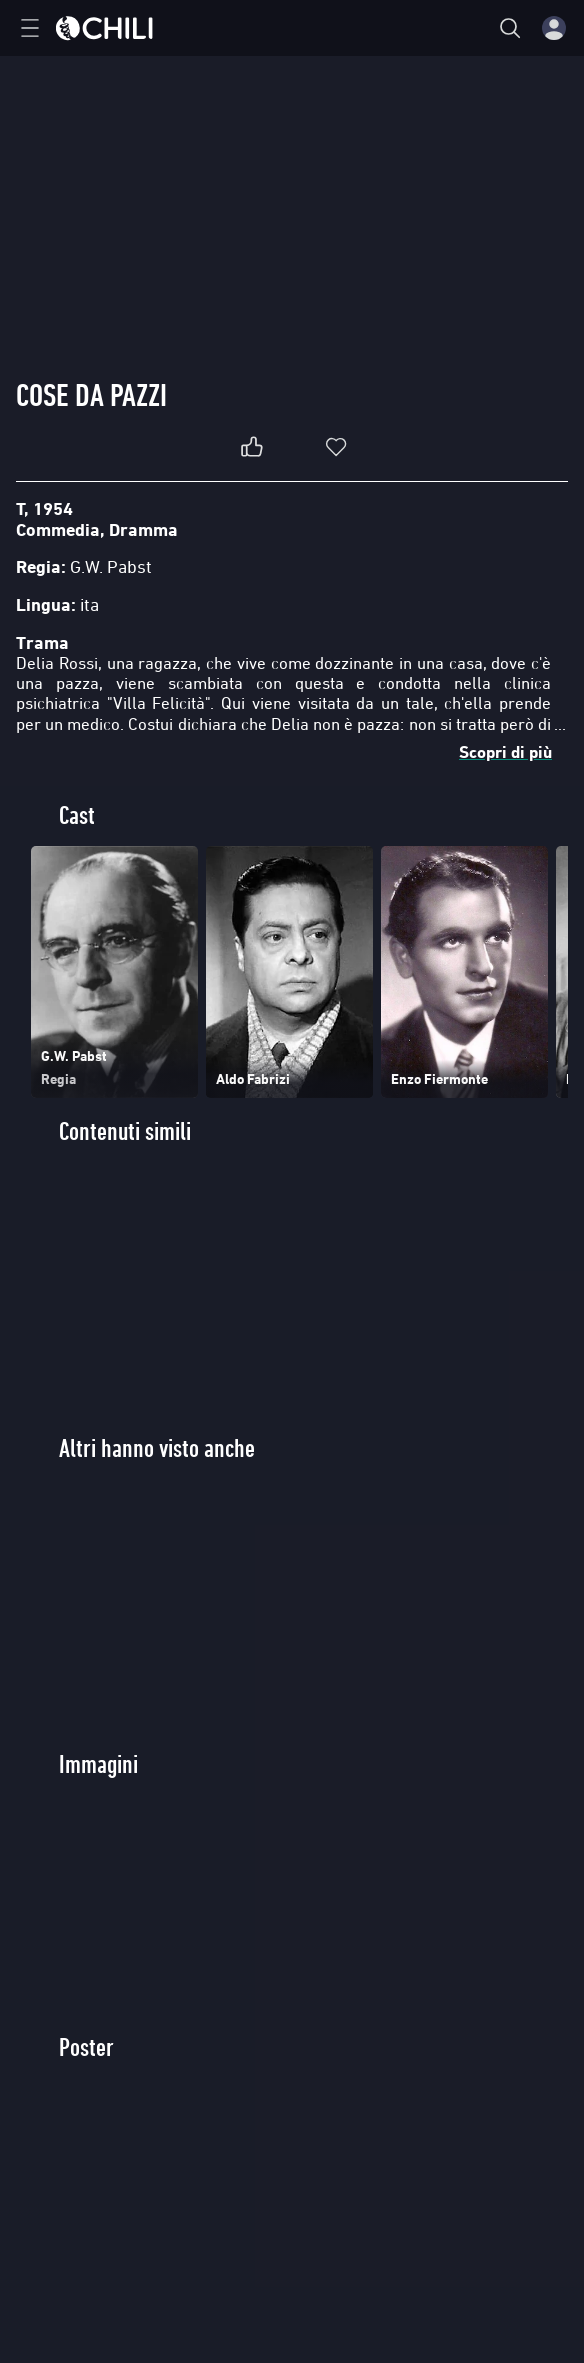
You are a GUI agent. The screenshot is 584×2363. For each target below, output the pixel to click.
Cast (77, 815)
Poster (86, 2047)
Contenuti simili (125, 1131)
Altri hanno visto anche (157, 1448)
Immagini (98, 1764)
